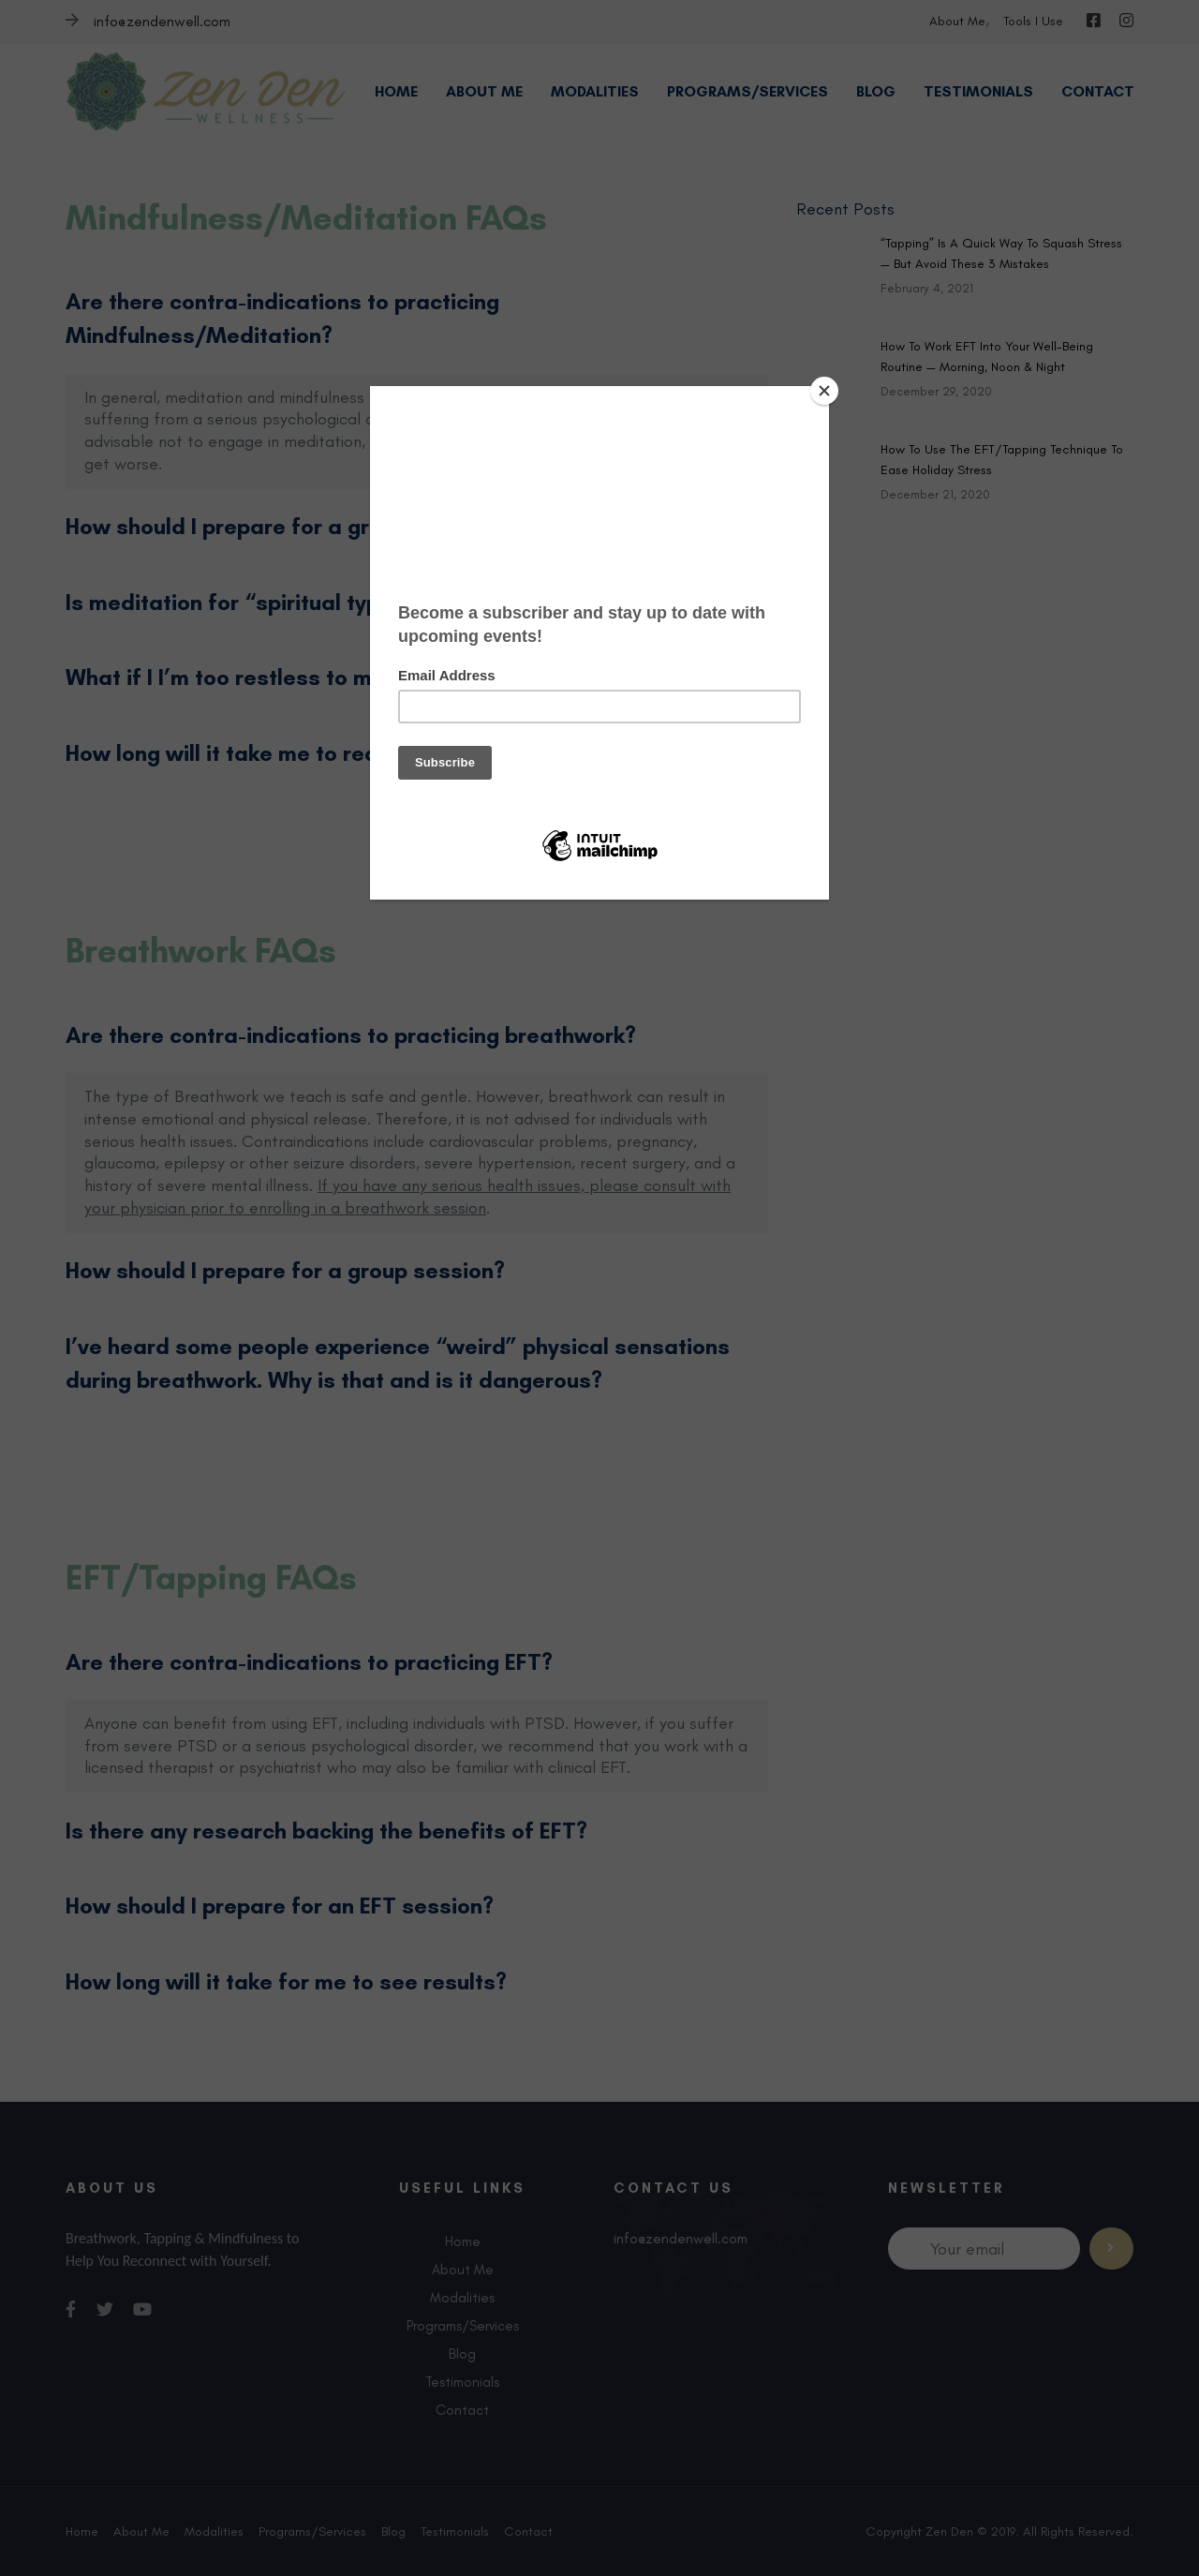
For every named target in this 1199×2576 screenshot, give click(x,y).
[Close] (824, 391)
